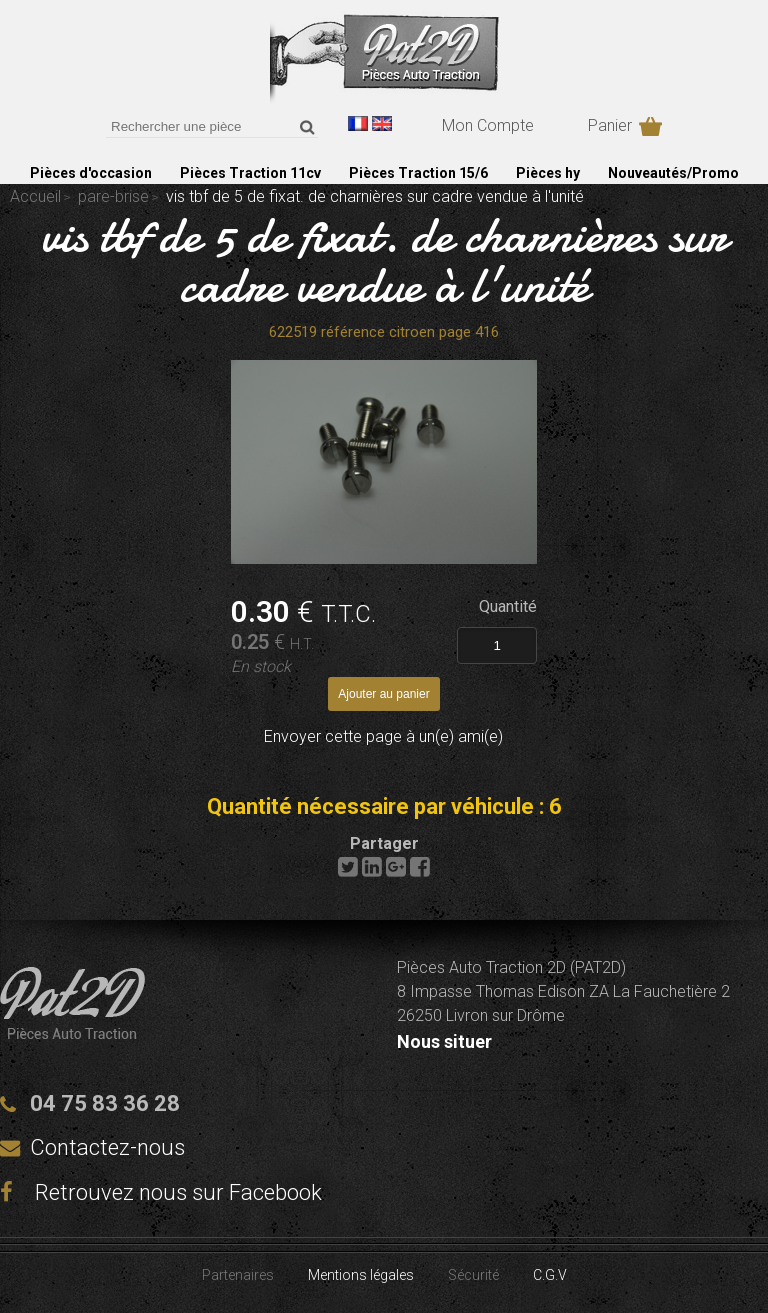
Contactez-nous (107, 1147)
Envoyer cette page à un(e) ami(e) (383, 736)
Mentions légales (361, 1275)
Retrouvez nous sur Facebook (161, 1192)
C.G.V (550, 1275)
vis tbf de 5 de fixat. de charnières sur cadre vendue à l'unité (384, 260)
